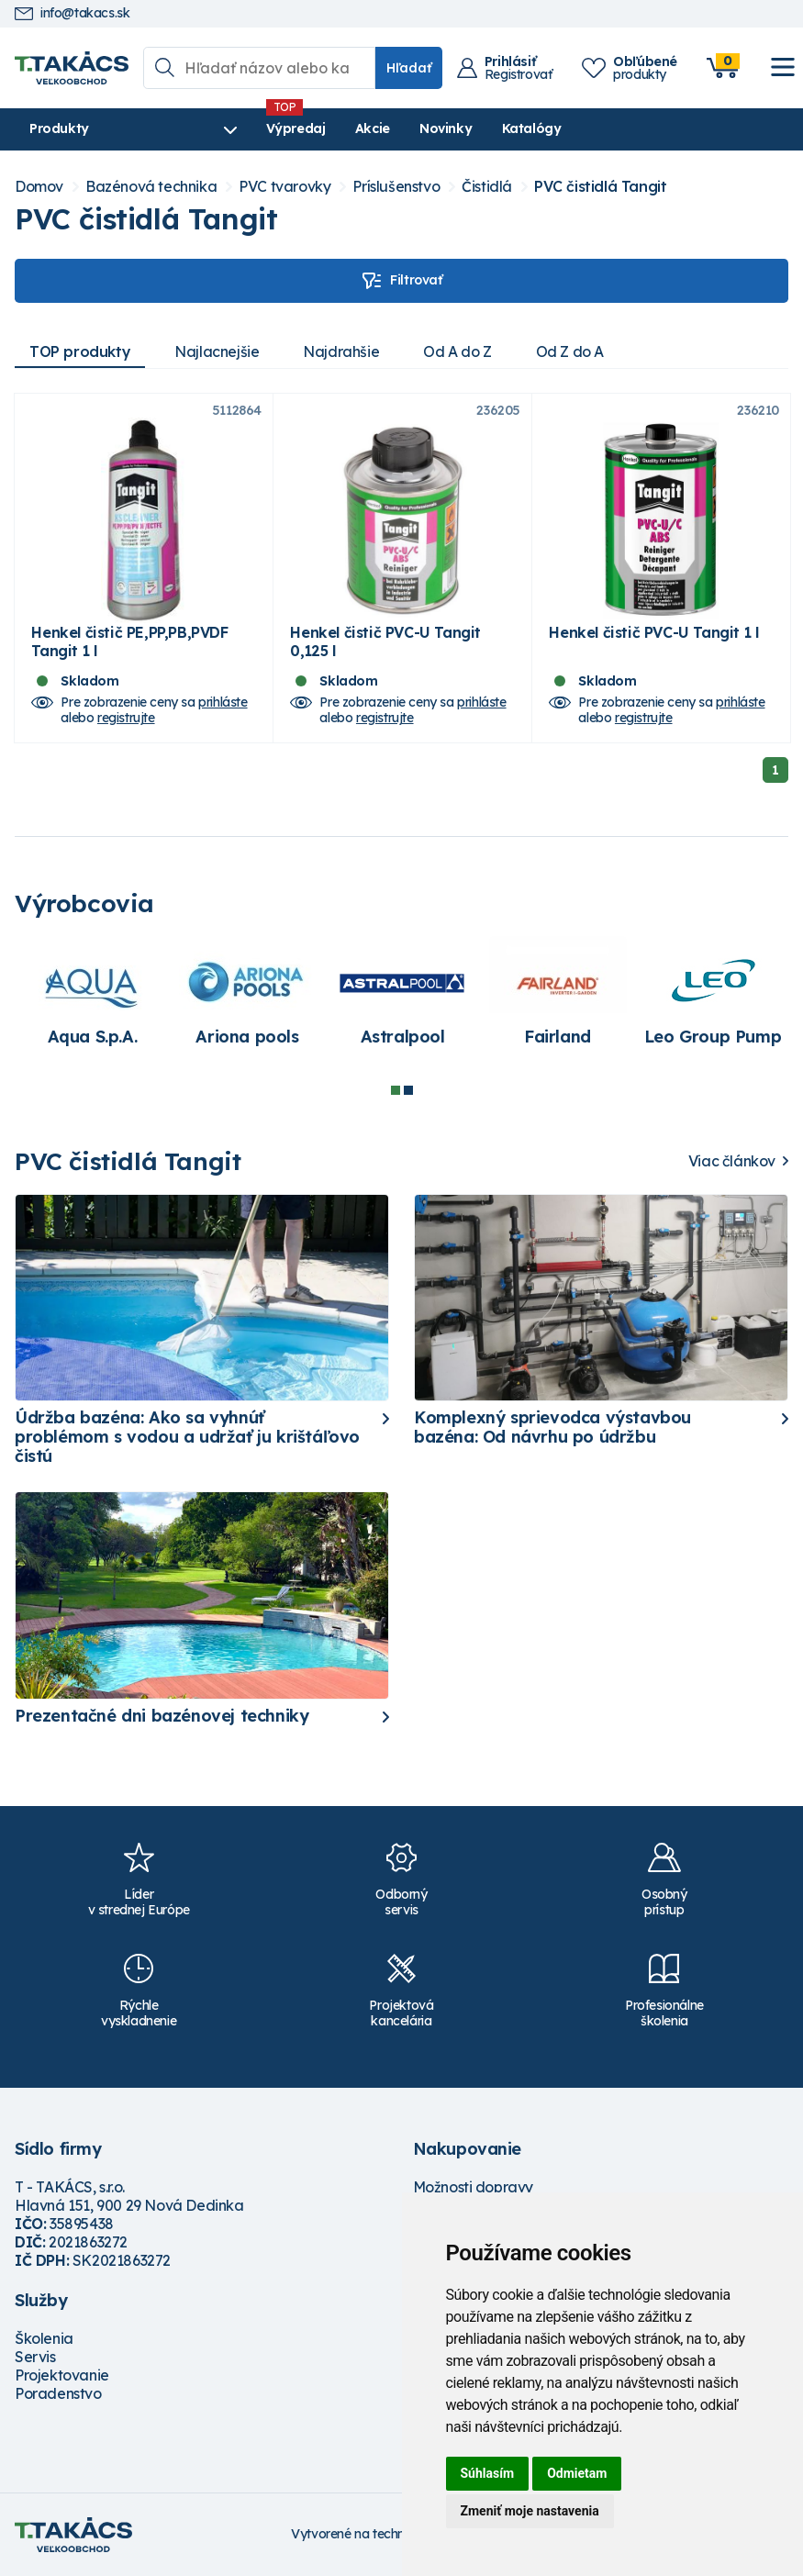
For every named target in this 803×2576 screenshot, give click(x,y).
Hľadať (408, 68)
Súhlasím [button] (488, 2473)
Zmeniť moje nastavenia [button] (530, 2511)
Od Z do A (570, 351)
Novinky (443, 128)
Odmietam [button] (577, 2473)
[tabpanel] (92, 1000)
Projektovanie (62, 2375)
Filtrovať (401, 281)
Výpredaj (292, 128)
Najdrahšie (341, 351)
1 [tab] (395, 1090)
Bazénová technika (151, 186)
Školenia (44, 2338)
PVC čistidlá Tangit (600, 186)
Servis (35, 2356)
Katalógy (528, 128)
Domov (39, 186)
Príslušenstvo (396, 186)
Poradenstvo (58, 2393)
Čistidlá (487, 186)
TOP (79, 351)
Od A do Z (457, 351)
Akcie (368, 128)
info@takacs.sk (72, 13)
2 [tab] (408, 1090)
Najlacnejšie (216, 351)
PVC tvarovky (284, 186)
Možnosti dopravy (473, 2187)
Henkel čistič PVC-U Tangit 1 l (653, 632)
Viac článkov (731, 1161)
